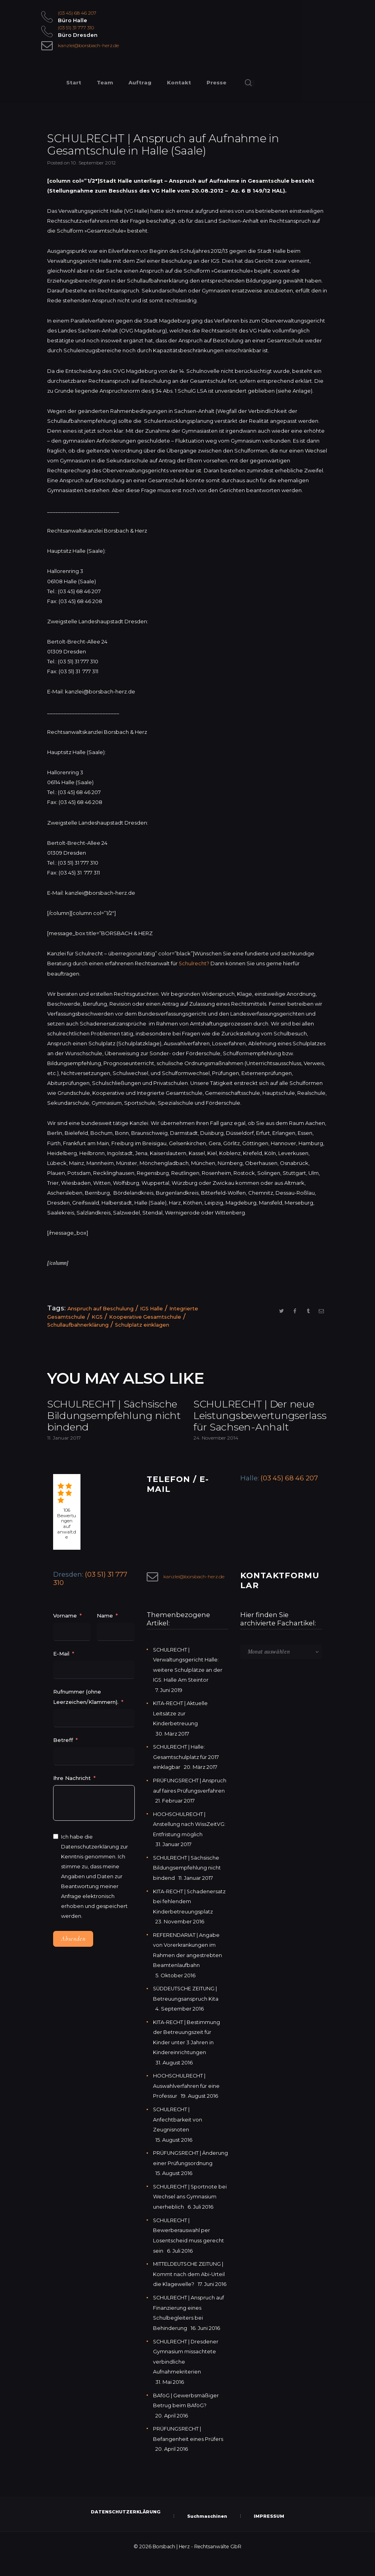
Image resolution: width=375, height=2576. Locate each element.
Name (105, 1631)
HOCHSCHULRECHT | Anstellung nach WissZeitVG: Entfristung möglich (189, 1837)
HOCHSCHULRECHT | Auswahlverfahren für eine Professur (186, 2096)
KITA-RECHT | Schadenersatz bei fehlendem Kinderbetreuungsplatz (189, 1913)
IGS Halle (154, 1308)
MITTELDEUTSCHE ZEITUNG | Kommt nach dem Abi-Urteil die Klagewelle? (189, 2291)
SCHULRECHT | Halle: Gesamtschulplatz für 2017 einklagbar (186, 1771)
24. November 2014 (215, 1453)
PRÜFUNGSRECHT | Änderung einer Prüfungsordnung (178, 2172)
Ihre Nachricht (72, 1793)
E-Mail (61, 1669)
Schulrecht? (194, 963)
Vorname (65, 1631)
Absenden (73, 1955)
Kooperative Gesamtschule (145, 1316)
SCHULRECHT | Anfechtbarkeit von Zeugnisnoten (178, 2129)
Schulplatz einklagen (142, 1324)
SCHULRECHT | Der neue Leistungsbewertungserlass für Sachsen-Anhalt (259, 1422)
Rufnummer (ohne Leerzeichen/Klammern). (86, 1712)
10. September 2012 (93, 163)
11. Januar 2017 (64, 1453)
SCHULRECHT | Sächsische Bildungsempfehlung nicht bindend (105, 1422)
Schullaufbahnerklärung (78, 1324)
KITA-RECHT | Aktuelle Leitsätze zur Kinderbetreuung (181, 1728)
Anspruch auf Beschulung (101, 1308)
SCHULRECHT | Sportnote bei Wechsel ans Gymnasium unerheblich (189, 2215)
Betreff (63, 1755)
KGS (97, 1316)
